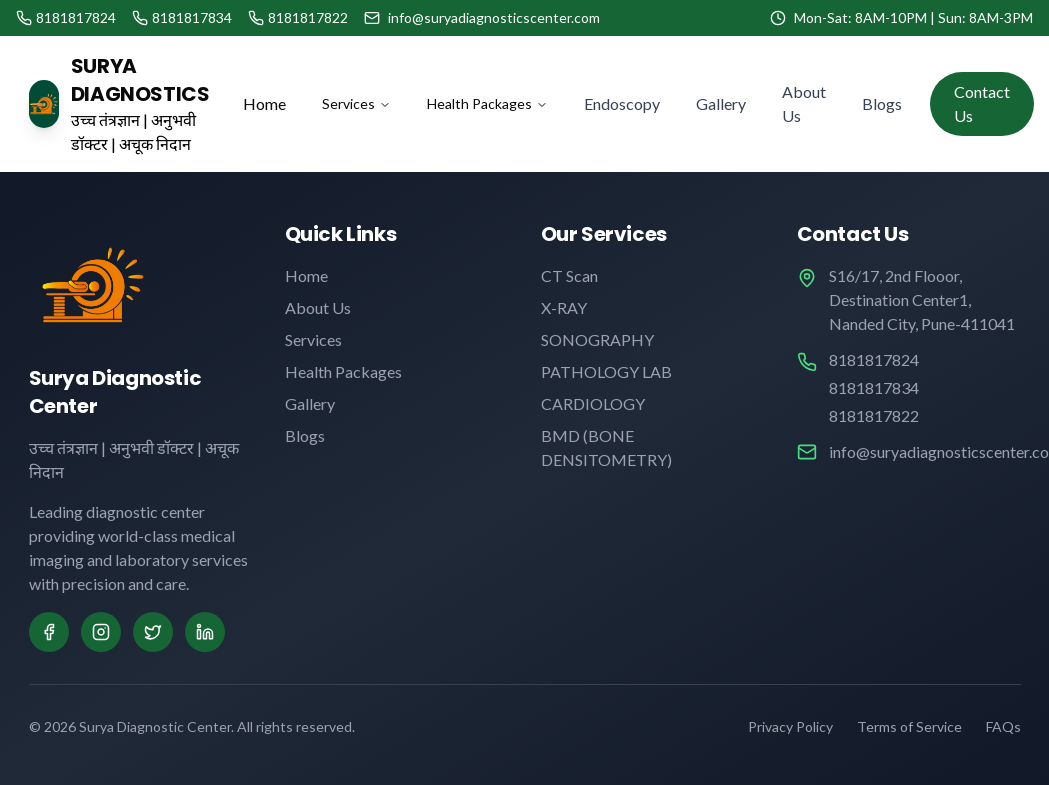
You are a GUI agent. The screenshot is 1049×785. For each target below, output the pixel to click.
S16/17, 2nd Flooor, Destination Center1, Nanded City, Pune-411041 (922, 299)
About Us (804, 103)
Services (356, 103)
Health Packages (487, 103)
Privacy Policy (790, 726)
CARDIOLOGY (593, 403)
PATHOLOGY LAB (606, 371)
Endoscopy (622, 103)
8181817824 (874, 359)
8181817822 (874, 415)
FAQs (1003, 726)
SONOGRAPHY (597, 339)
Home (264, 103)
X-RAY (564, 307)
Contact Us (982, 103)
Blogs (882, 103)
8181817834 (874, 387)
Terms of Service (909, 726)
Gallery (721, 103)
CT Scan (569, 275)
